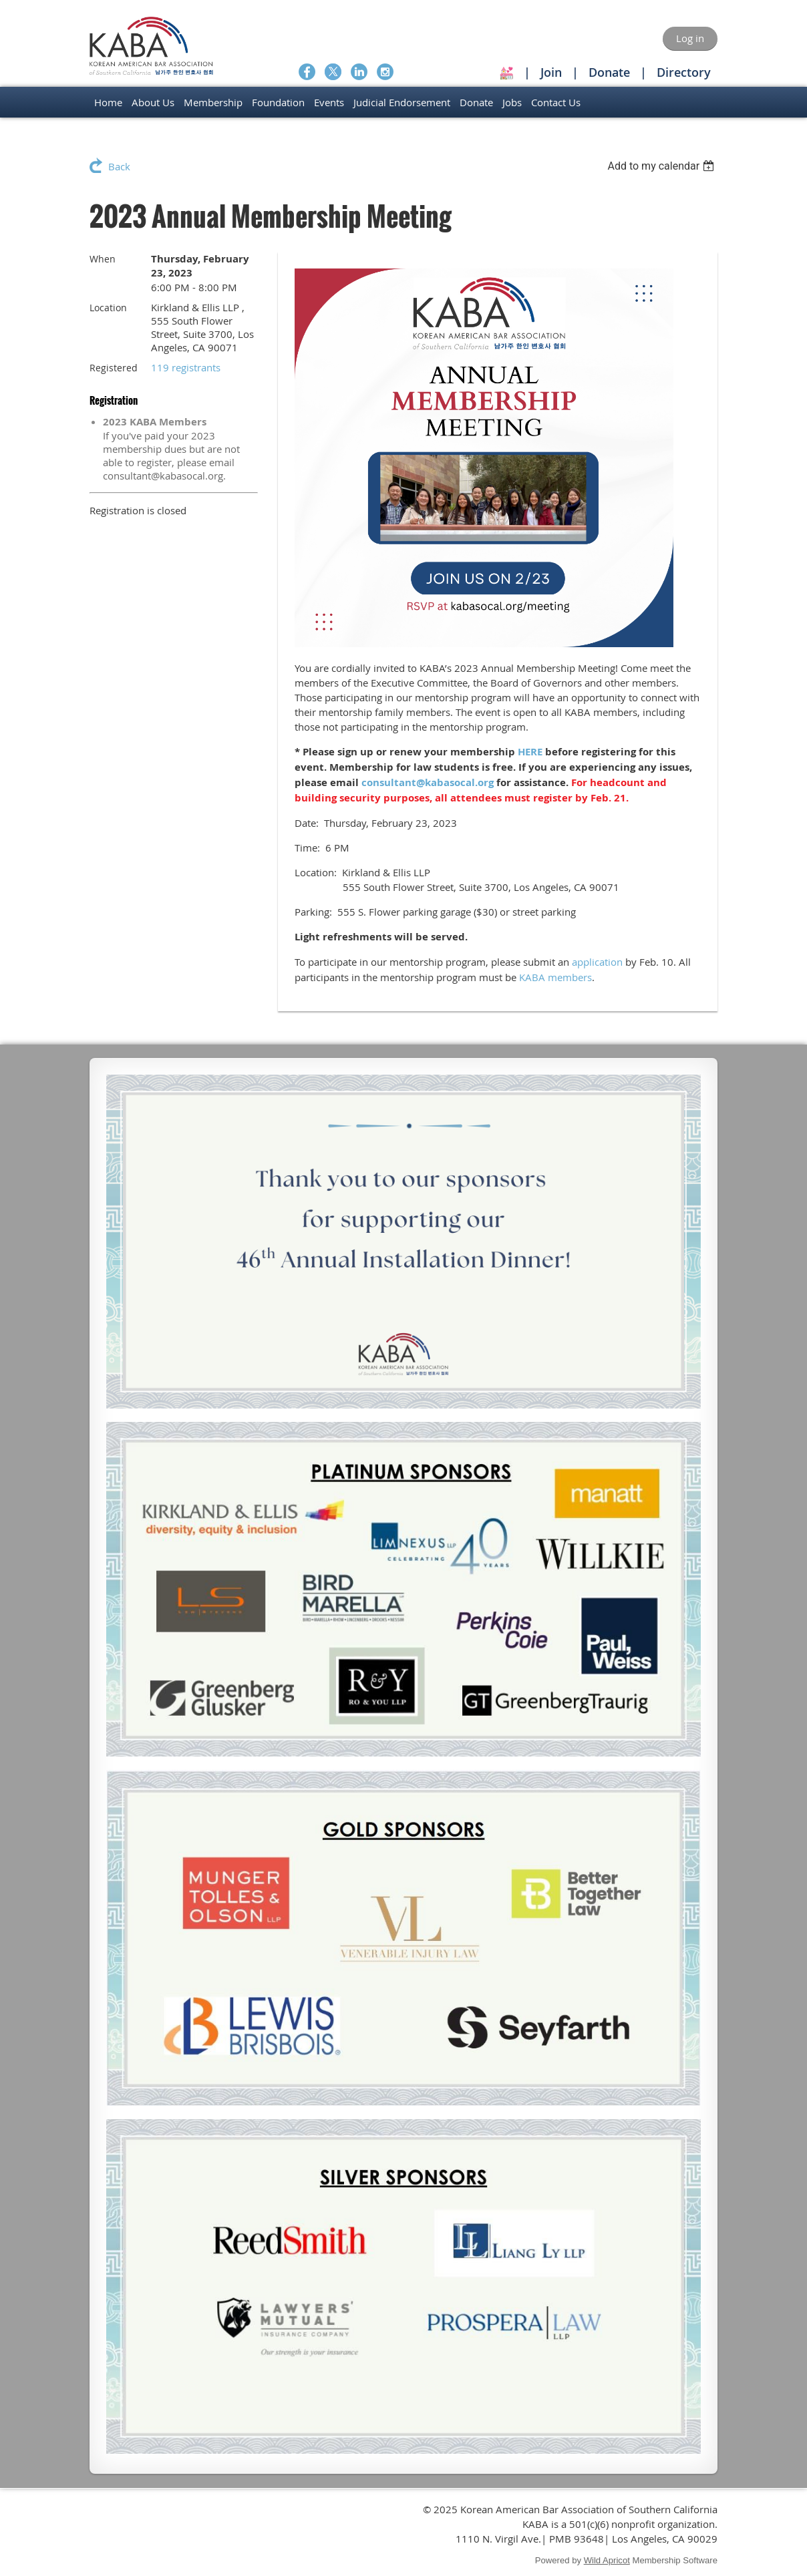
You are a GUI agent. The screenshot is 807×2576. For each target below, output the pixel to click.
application (597, 961)
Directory (684, 72)
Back (119, 166)
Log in (690, 38)
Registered (114, 367)
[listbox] (662, 166)
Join (551, 72)
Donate (609, 72)
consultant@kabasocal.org (427, 782)
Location (108, 307)
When (103, 258)
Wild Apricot (607, 2560)
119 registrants (185, 367)
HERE (530, 752)
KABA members (555, 977)
